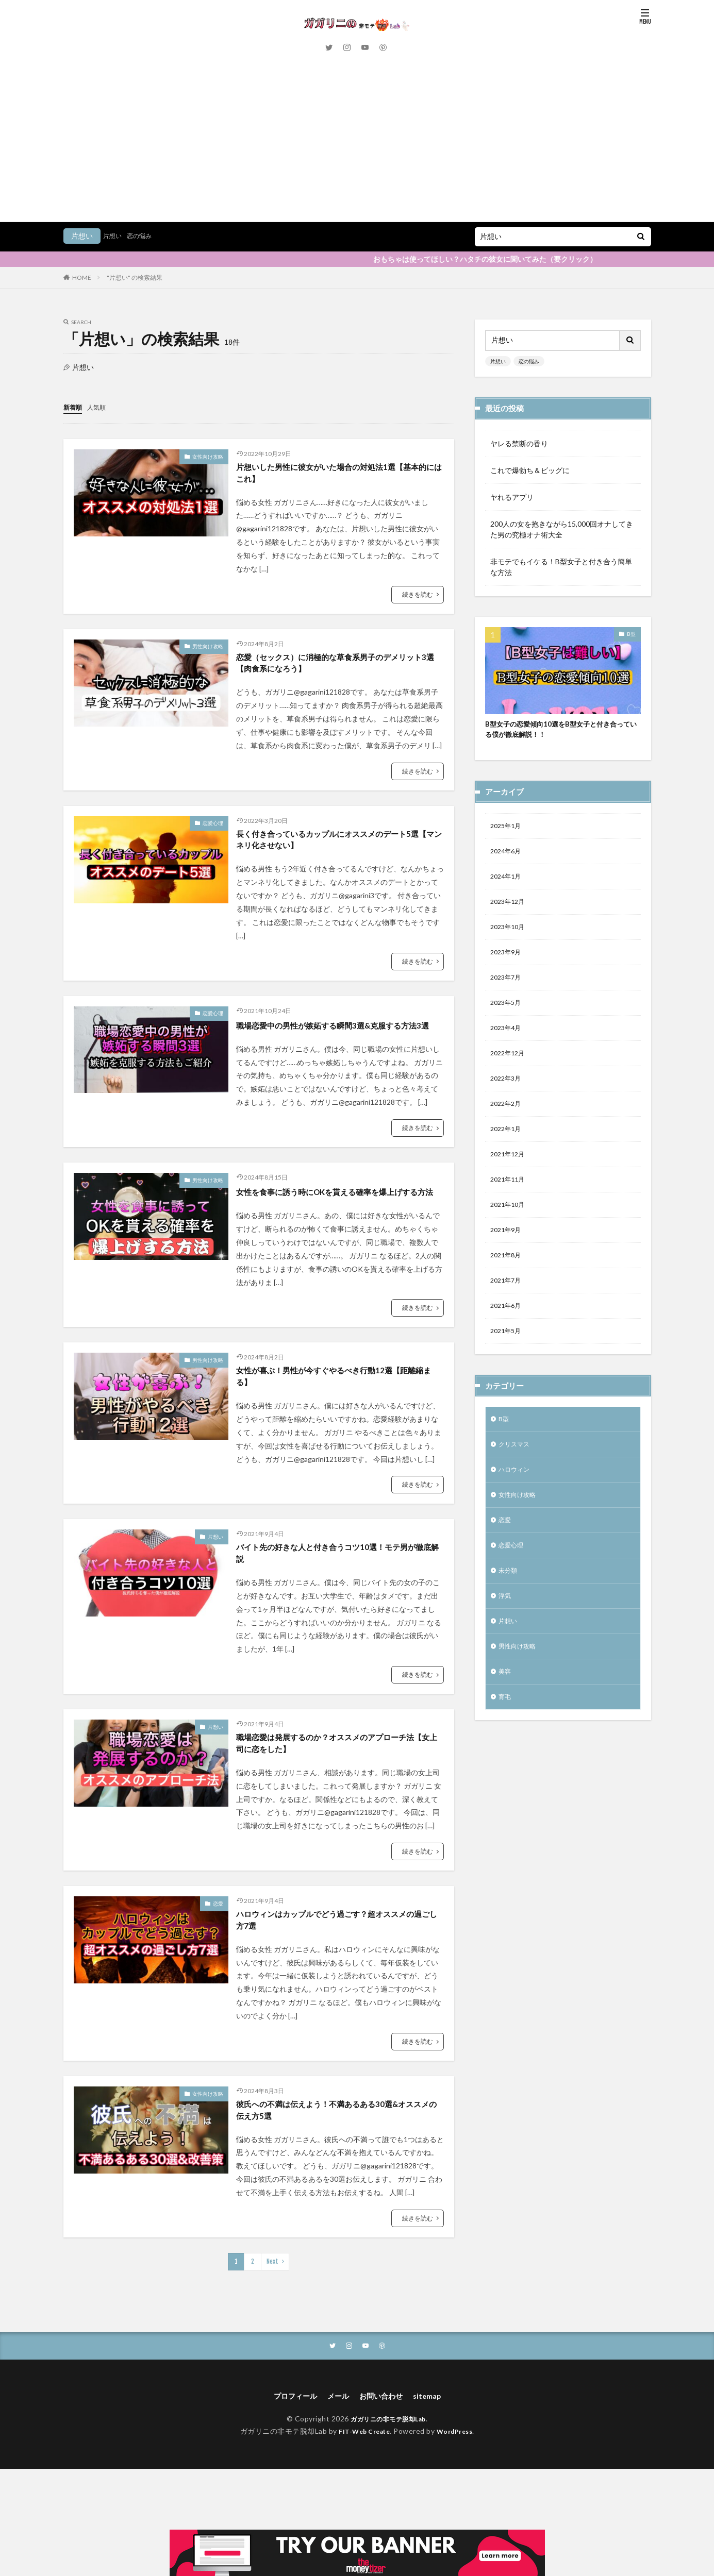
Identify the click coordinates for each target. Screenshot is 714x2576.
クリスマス (517, 1356)
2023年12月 (509, 784)
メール (336, 2456)
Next (272, 2320)
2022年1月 (507, 1025)
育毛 (506, 1624)
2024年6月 (507, 730)
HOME (81, 277)
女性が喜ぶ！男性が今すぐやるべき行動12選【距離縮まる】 (338, 1417)
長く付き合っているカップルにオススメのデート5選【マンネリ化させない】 (338, 849)
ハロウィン (517, 1383)
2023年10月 (509, 810)
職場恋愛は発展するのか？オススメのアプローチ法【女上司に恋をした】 (338, 1792)
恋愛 (218, 1954)
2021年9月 (507, 1132)
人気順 (101, 406)
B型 (631, 634)
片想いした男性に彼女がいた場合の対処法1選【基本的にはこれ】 (331, 474)
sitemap (434, 2456)
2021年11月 (509, 1078)
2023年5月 (507, 891)
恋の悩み (144, 235)
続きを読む (417, 597)
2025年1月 (507, 703)
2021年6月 (507, 1212)
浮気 (506, 1517)
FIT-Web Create (361, 2491)
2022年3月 (507, 971)
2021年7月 (507, 1186)
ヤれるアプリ (512, 497)
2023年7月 (507, 864)
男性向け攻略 (207, 650)
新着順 (74, 406)
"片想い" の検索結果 (134, 277)
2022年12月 (509, 944)
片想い (114, 235)
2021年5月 (507, 1239)
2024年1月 (507, 757)
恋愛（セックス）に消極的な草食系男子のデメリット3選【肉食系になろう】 (338, 668)
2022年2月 (507, 998)
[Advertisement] (357, 144)
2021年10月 (509, 1105)
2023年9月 (507, 837)
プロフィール (288, 2456)
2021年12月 (509, 1052)
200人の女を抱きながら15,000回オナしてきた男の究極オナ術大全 (561, 529)
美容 (506, 1597)
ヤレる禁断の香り (519, 443)
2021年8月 (507, 1159)
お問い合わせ (383, 2456)
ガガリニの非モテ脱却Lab (388, 2479)
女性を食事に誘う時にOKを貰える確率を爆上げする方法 (336, 1223)
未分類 (509, 1490)
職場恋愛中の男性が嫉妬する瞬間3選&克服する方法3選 (339, 1042)
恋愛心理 (213, 830)
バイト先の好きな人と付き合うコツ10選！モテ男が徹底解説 (338, 1597)
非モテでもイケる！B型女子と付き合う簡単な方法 (561, 567)
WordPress (458, 2491)
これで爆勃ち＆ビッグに (530, 470)
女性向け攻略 (207, 456)
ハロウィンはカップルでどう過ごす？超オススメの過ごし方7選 (338, 1972)
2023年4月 (507, 918)
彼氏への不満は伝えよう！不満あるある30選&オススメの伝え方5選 (337, 2166)
